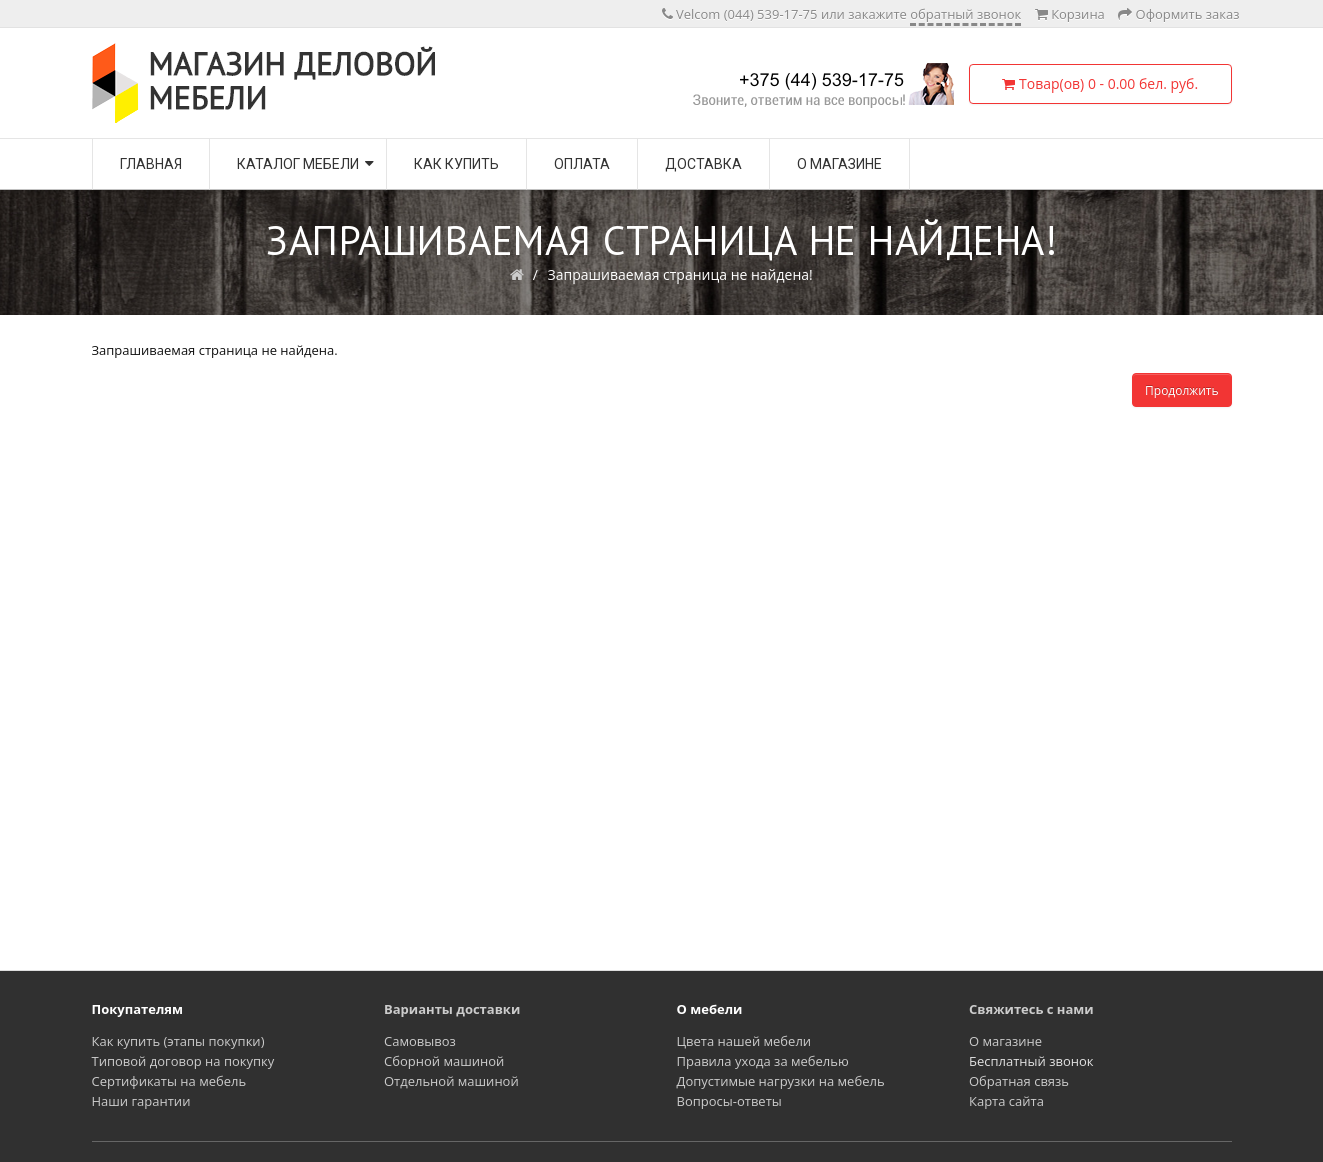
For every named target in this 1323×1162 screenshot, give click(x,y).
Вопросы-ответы (729, 1101)
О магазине (839, 164)
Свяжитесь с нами (1031, 1009)
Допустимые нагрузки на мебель (781, 1081)
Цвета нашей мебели (744, 1041)
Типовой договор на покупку (183, 1061)
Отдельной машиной (451, 1081)
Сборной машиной (444, 1061)
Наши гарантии (141, 1101)
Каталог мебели (298, 164)
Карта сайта (1006, 1101)
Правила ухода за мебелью (763, 1061)
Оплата (582, 164)
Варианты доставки (452, 1009)
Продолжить (1181, 390)
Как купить (456, 164)
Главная (151, 164)
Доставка (703, 164)
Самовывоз (420, 1041)
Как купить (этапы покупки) (178, 1041)
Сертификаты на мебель (169, 1081)
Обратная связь (1019, 1081)
